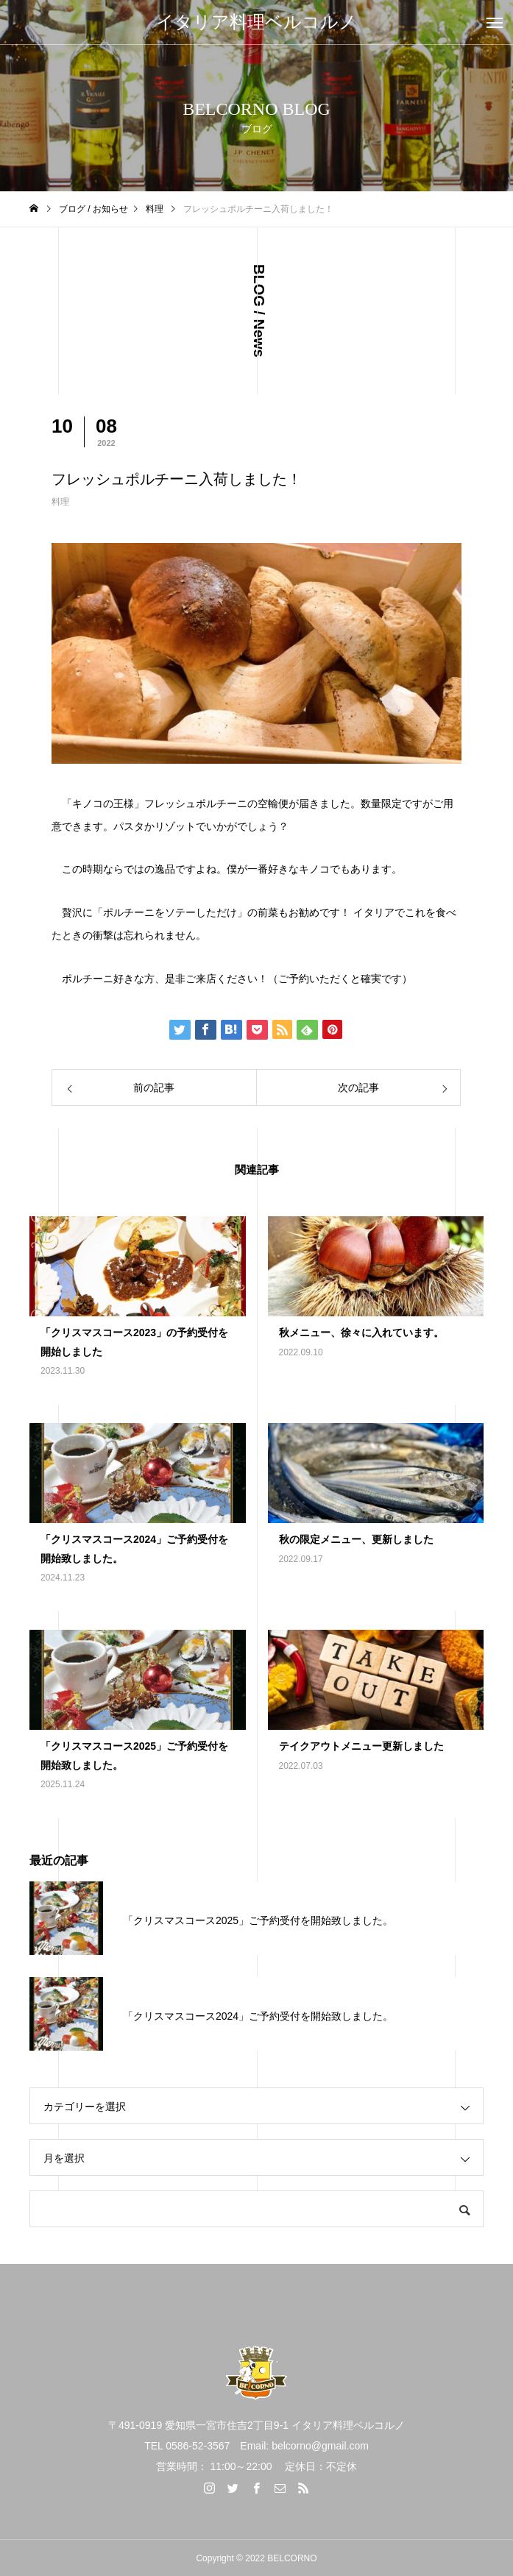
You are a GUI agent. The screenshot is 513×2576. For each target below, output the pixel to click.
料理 (60, 502)
